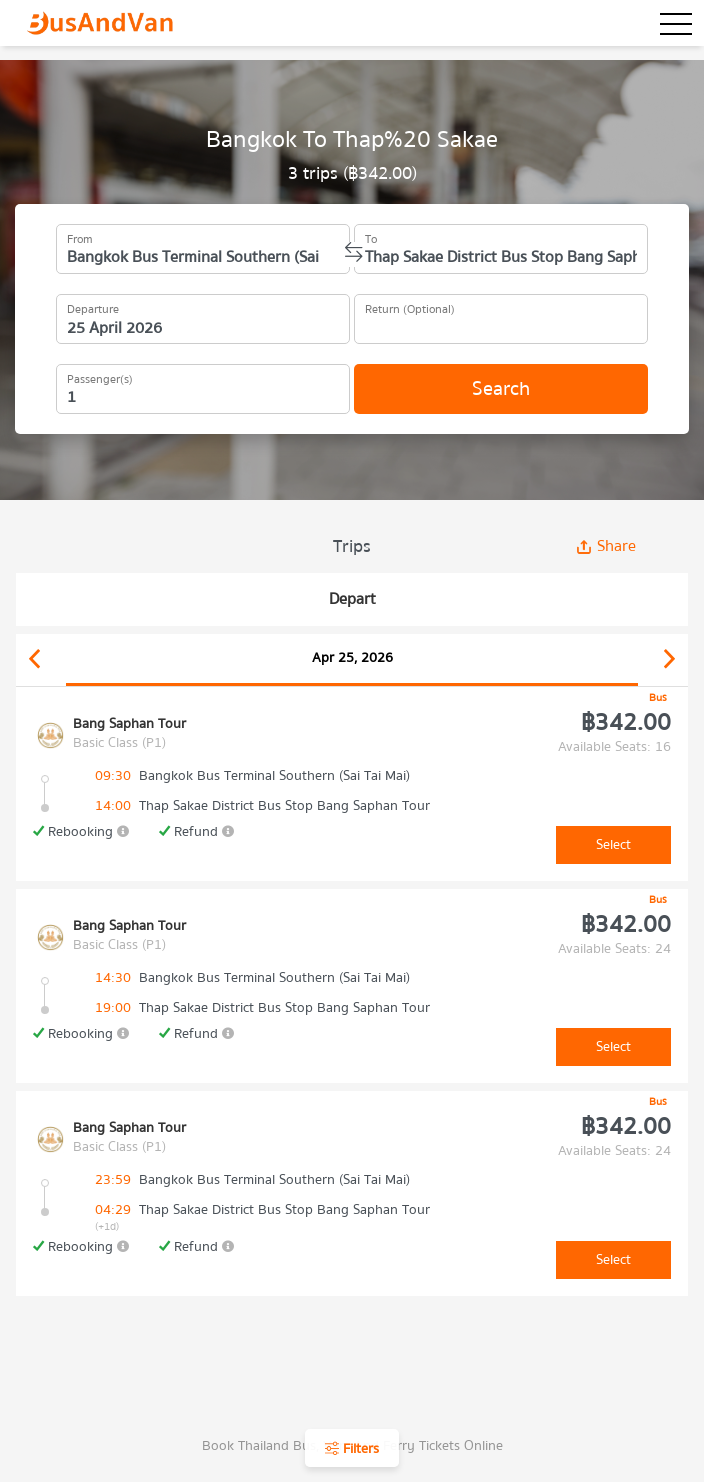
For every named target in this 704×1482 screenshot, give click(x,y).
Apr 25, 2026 (352, 658)
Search (501, 388)
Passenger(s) (100, 376)
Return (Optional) (410, 306)
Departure (93, 306)
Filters (352, 1449)
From (80, 236)
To (371, 236)
